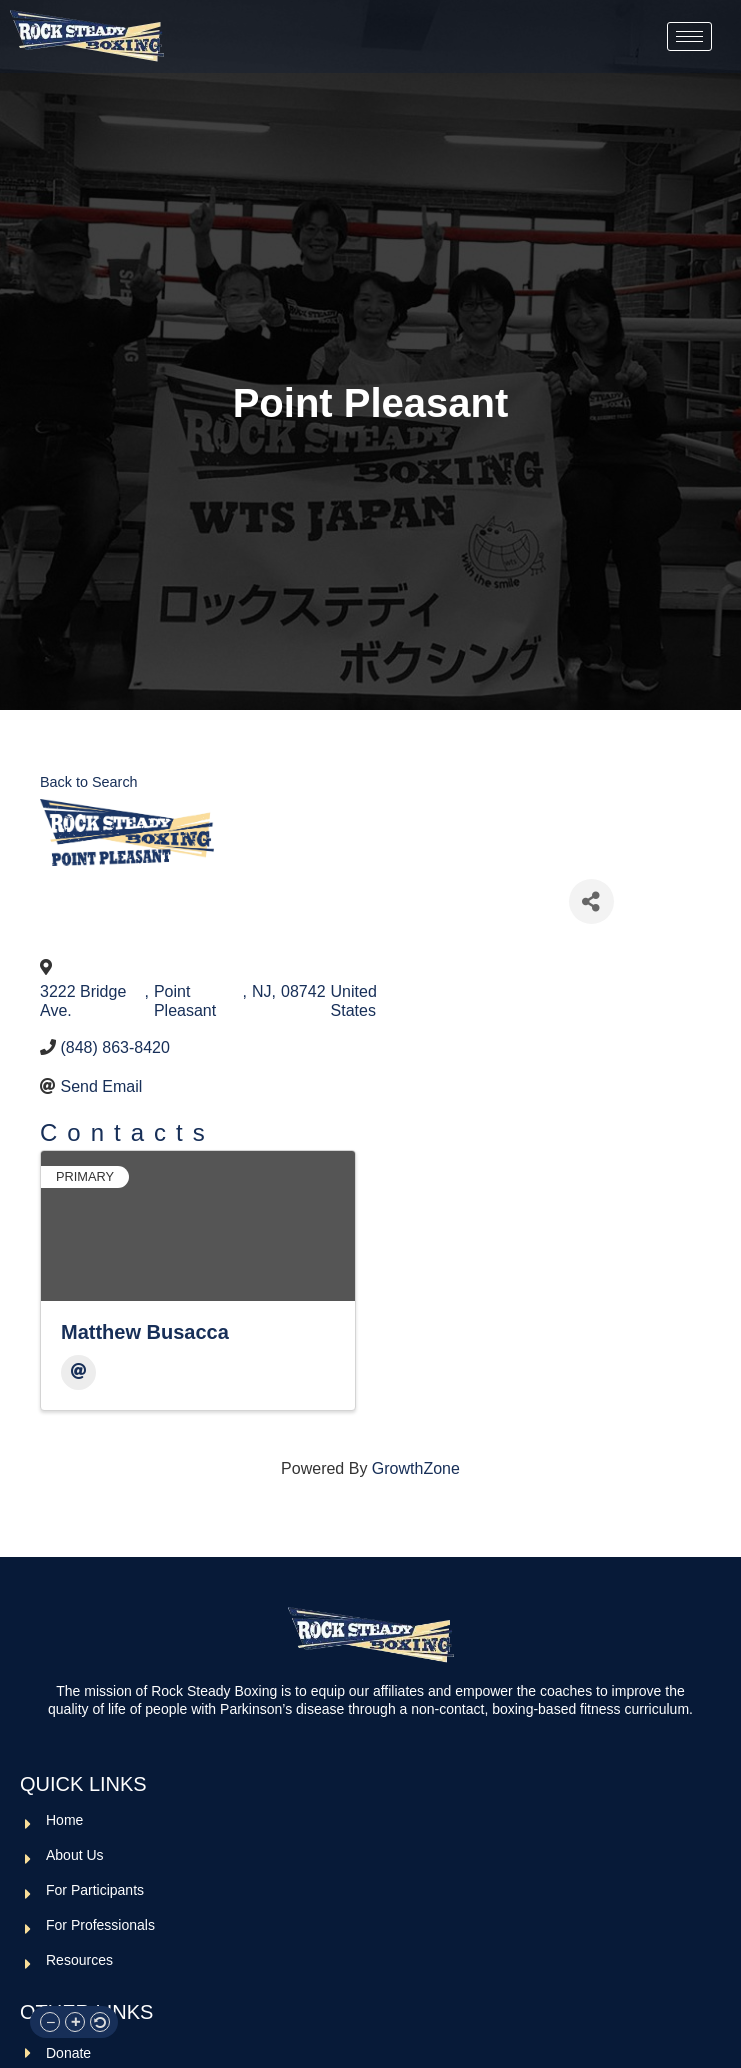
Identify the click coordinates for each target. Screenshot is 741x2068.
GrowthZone (416, 1468)
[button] (50, 2022)
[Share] (591, 901)
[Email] (78, 1372)
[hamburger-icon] (689, 36)
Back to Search (89, 782)
